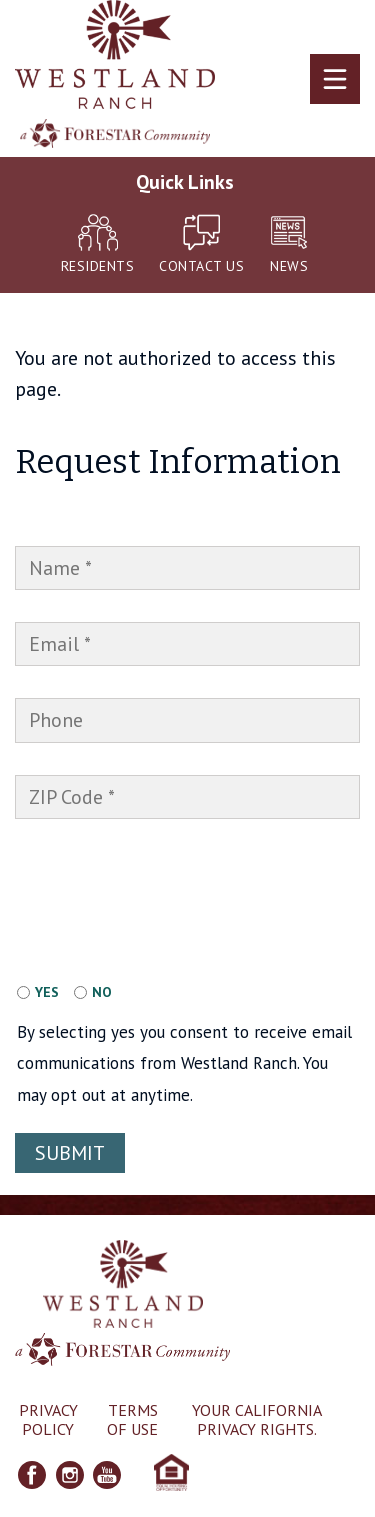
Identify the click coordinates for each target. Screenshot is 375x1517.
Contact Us (201, 244)
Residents (98, 244)
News (289, 244)
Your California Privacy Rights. (257, 1419)
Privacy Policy (48, 1419)
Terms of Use (132, 1419)
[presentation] (154, 870)
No (102, 992)
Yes (47, 992)
